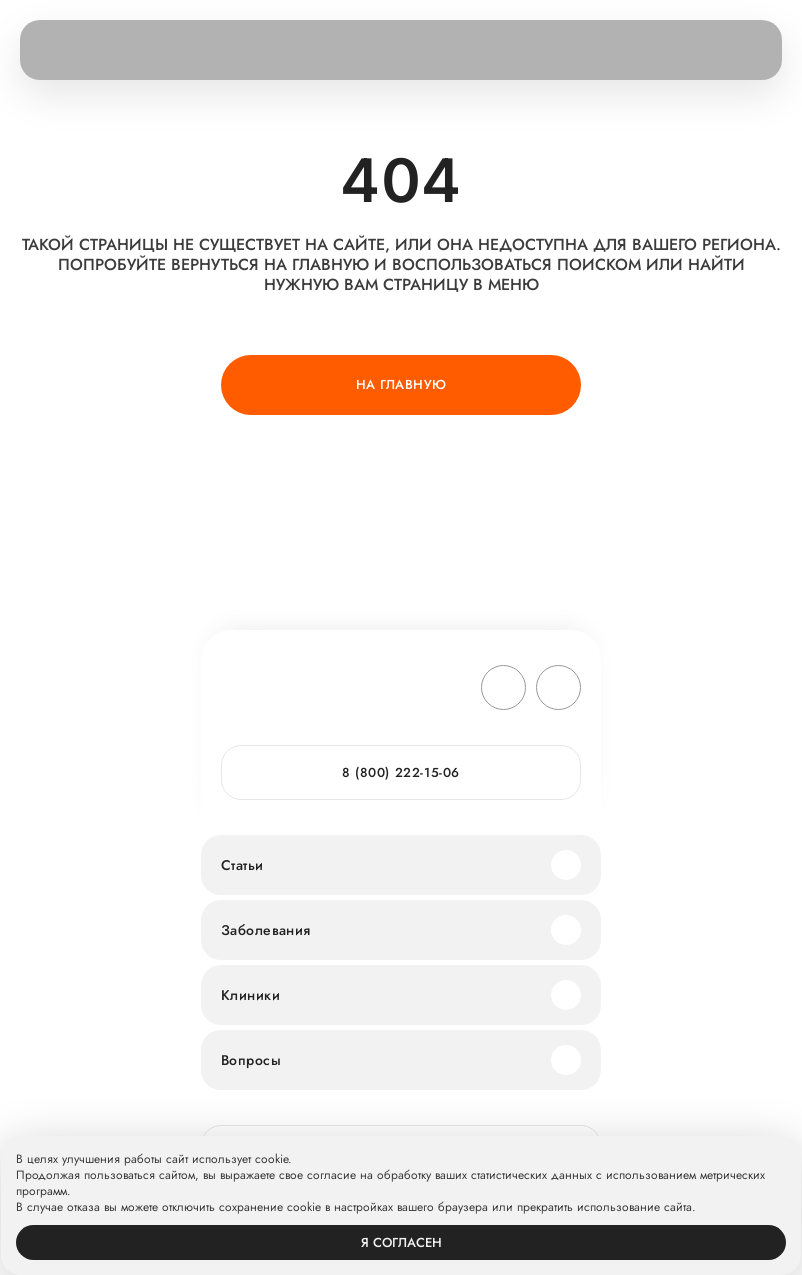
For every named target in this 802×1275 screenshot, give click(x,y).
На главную (401, 384)
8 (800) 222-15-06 (401, 772)
